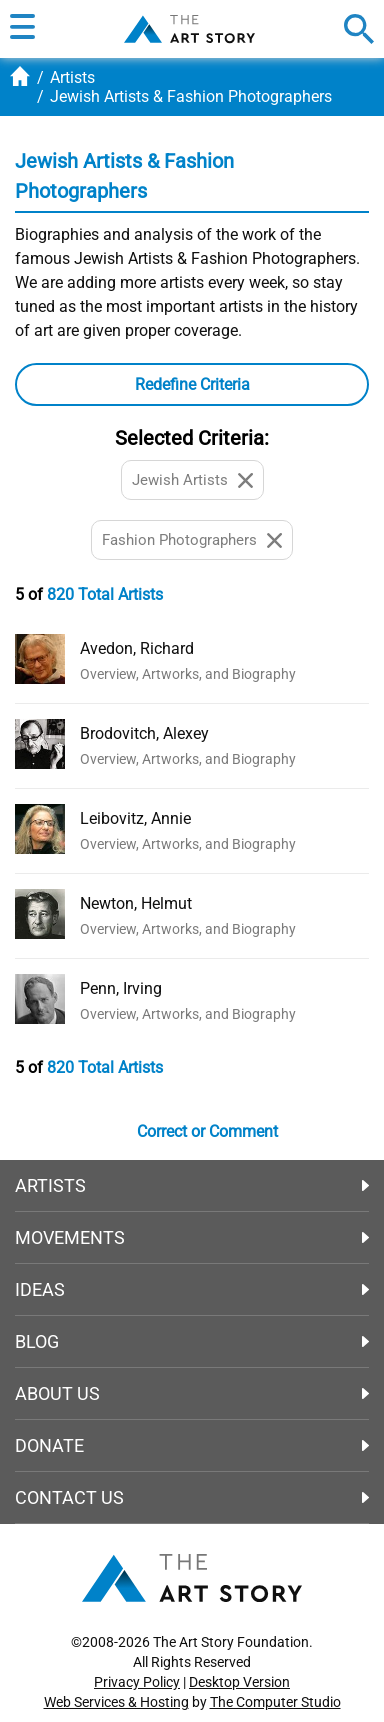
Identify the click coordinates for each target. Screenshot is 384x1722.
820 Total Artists (105, 594)
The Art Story (189, 29)
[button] (22, 29)
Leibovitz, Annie (135, 818)
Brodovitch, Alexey (144, 733)
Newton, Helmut (136, 903)
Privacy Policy (137, 1682)
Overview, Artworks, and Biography (188, 674)
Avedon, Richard (137, 648)
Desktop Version (239, 1682)
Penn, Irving (121, 988)
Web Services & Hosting (116, 1702)
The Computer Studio (275, 1702)
